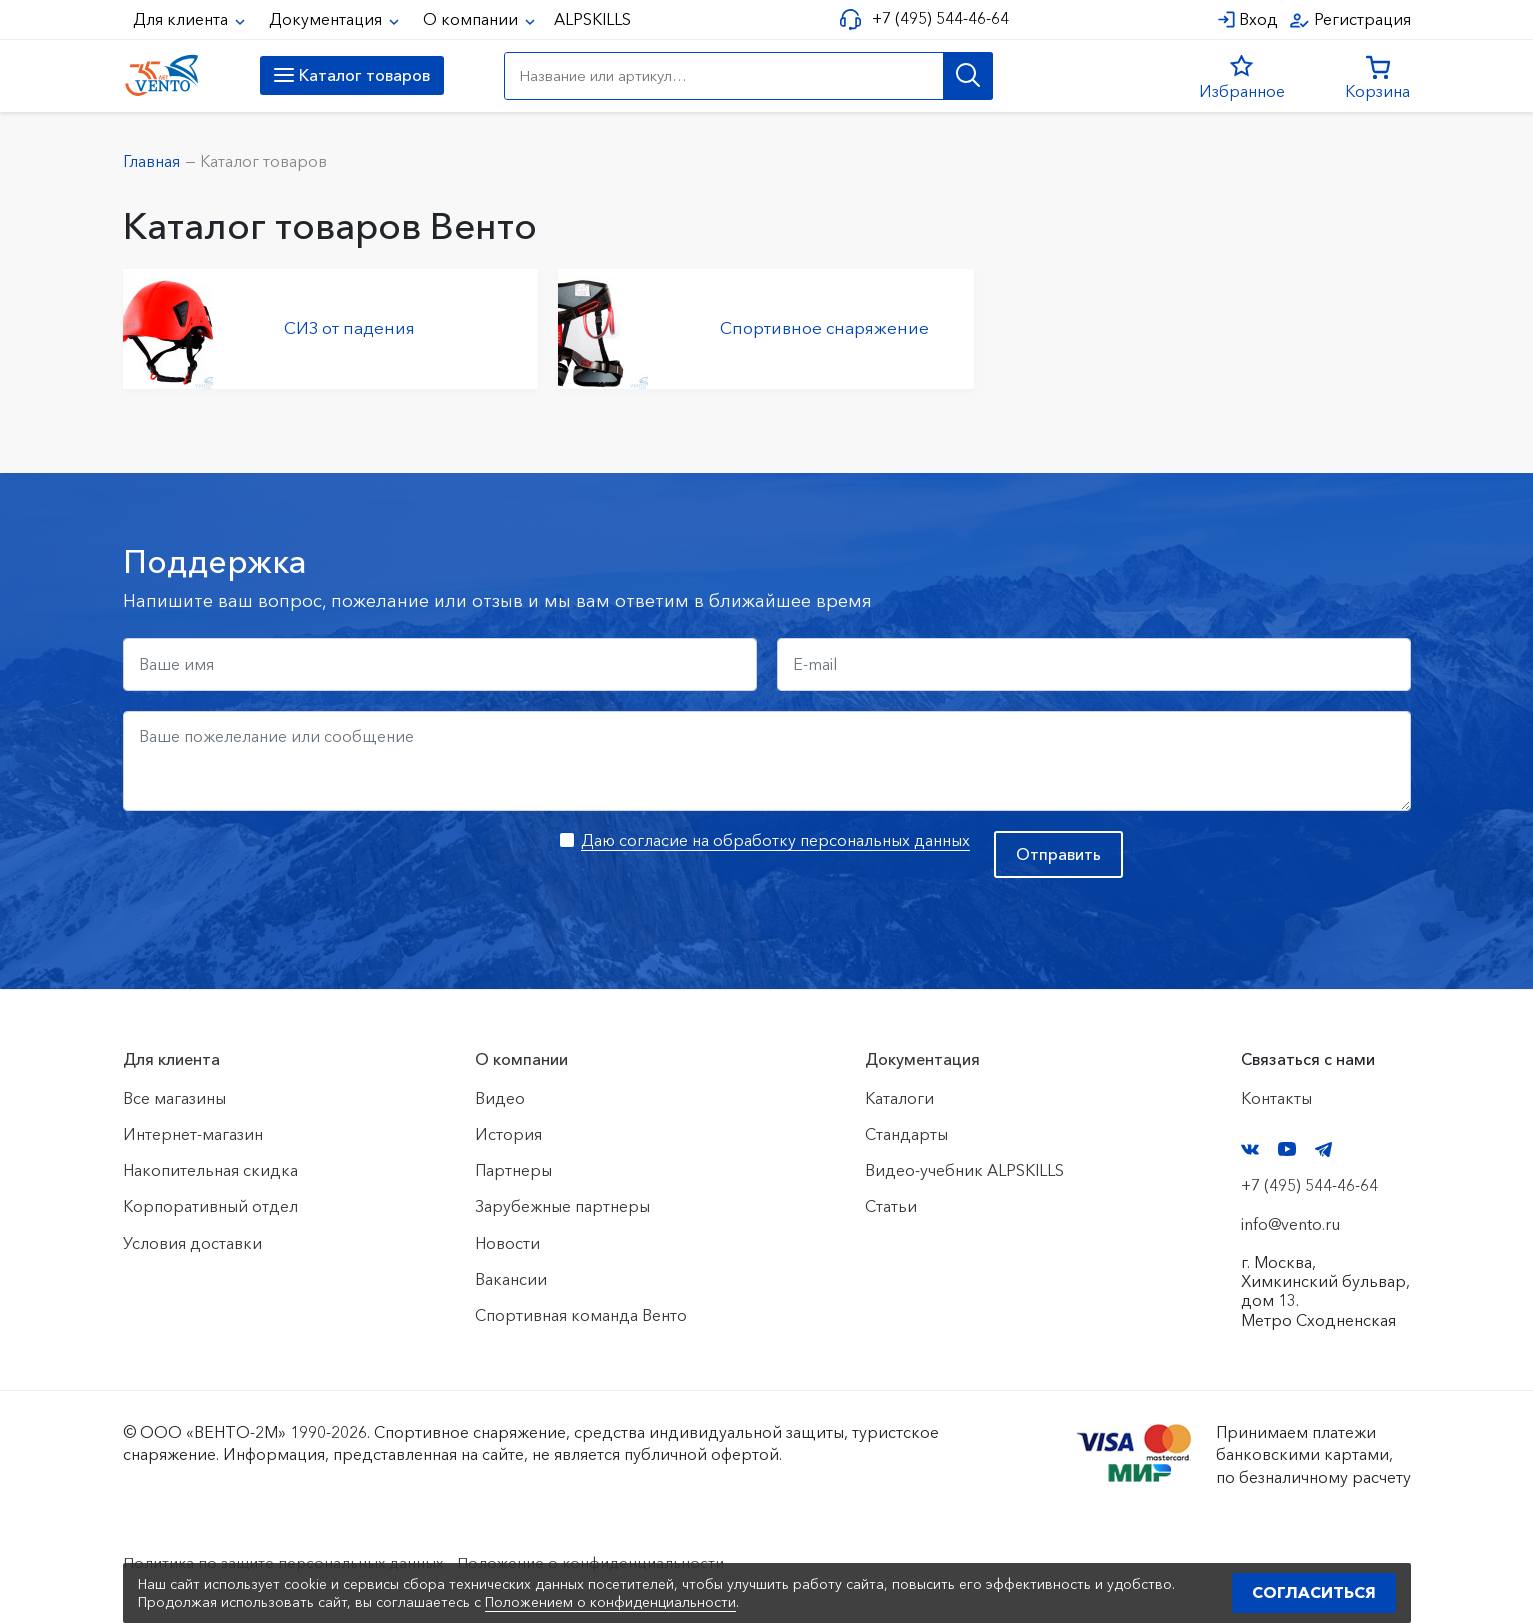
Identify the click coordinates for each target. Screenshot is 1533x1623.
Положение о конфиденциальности (605, 1562)
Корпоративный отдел (210, 1206)
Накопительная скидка (210, 1170)
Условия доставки (192, 1243)
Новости (507, 1243)
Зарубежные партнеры (562, 1206)
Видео (500, 1098)
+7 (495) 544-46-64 (937, 18)
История (508, 1134)
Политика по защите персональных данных (288, 1562)
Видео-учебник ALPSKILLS (964, 1170)
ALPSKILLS (592, 19)
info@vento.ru (1290, 1224)
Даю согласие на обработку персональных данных (775, 840)
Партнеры (513, 1170)
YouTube (1287, 1149)
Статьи (891, 1206)
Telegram (1324, 1149)
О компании (472, 19)
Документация (327, 19)
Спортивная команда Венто (581, 1315)
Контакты (1276, 1098)
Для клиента (182, 19)
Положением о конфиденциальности (610, 1602)
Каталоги (899, 1098)
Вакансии (511, 1279)
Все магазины (174, 1098)
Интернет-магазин (193, 1134)
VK (1250, 1149)
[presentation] (275, 870)
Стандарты (906, 1134)
